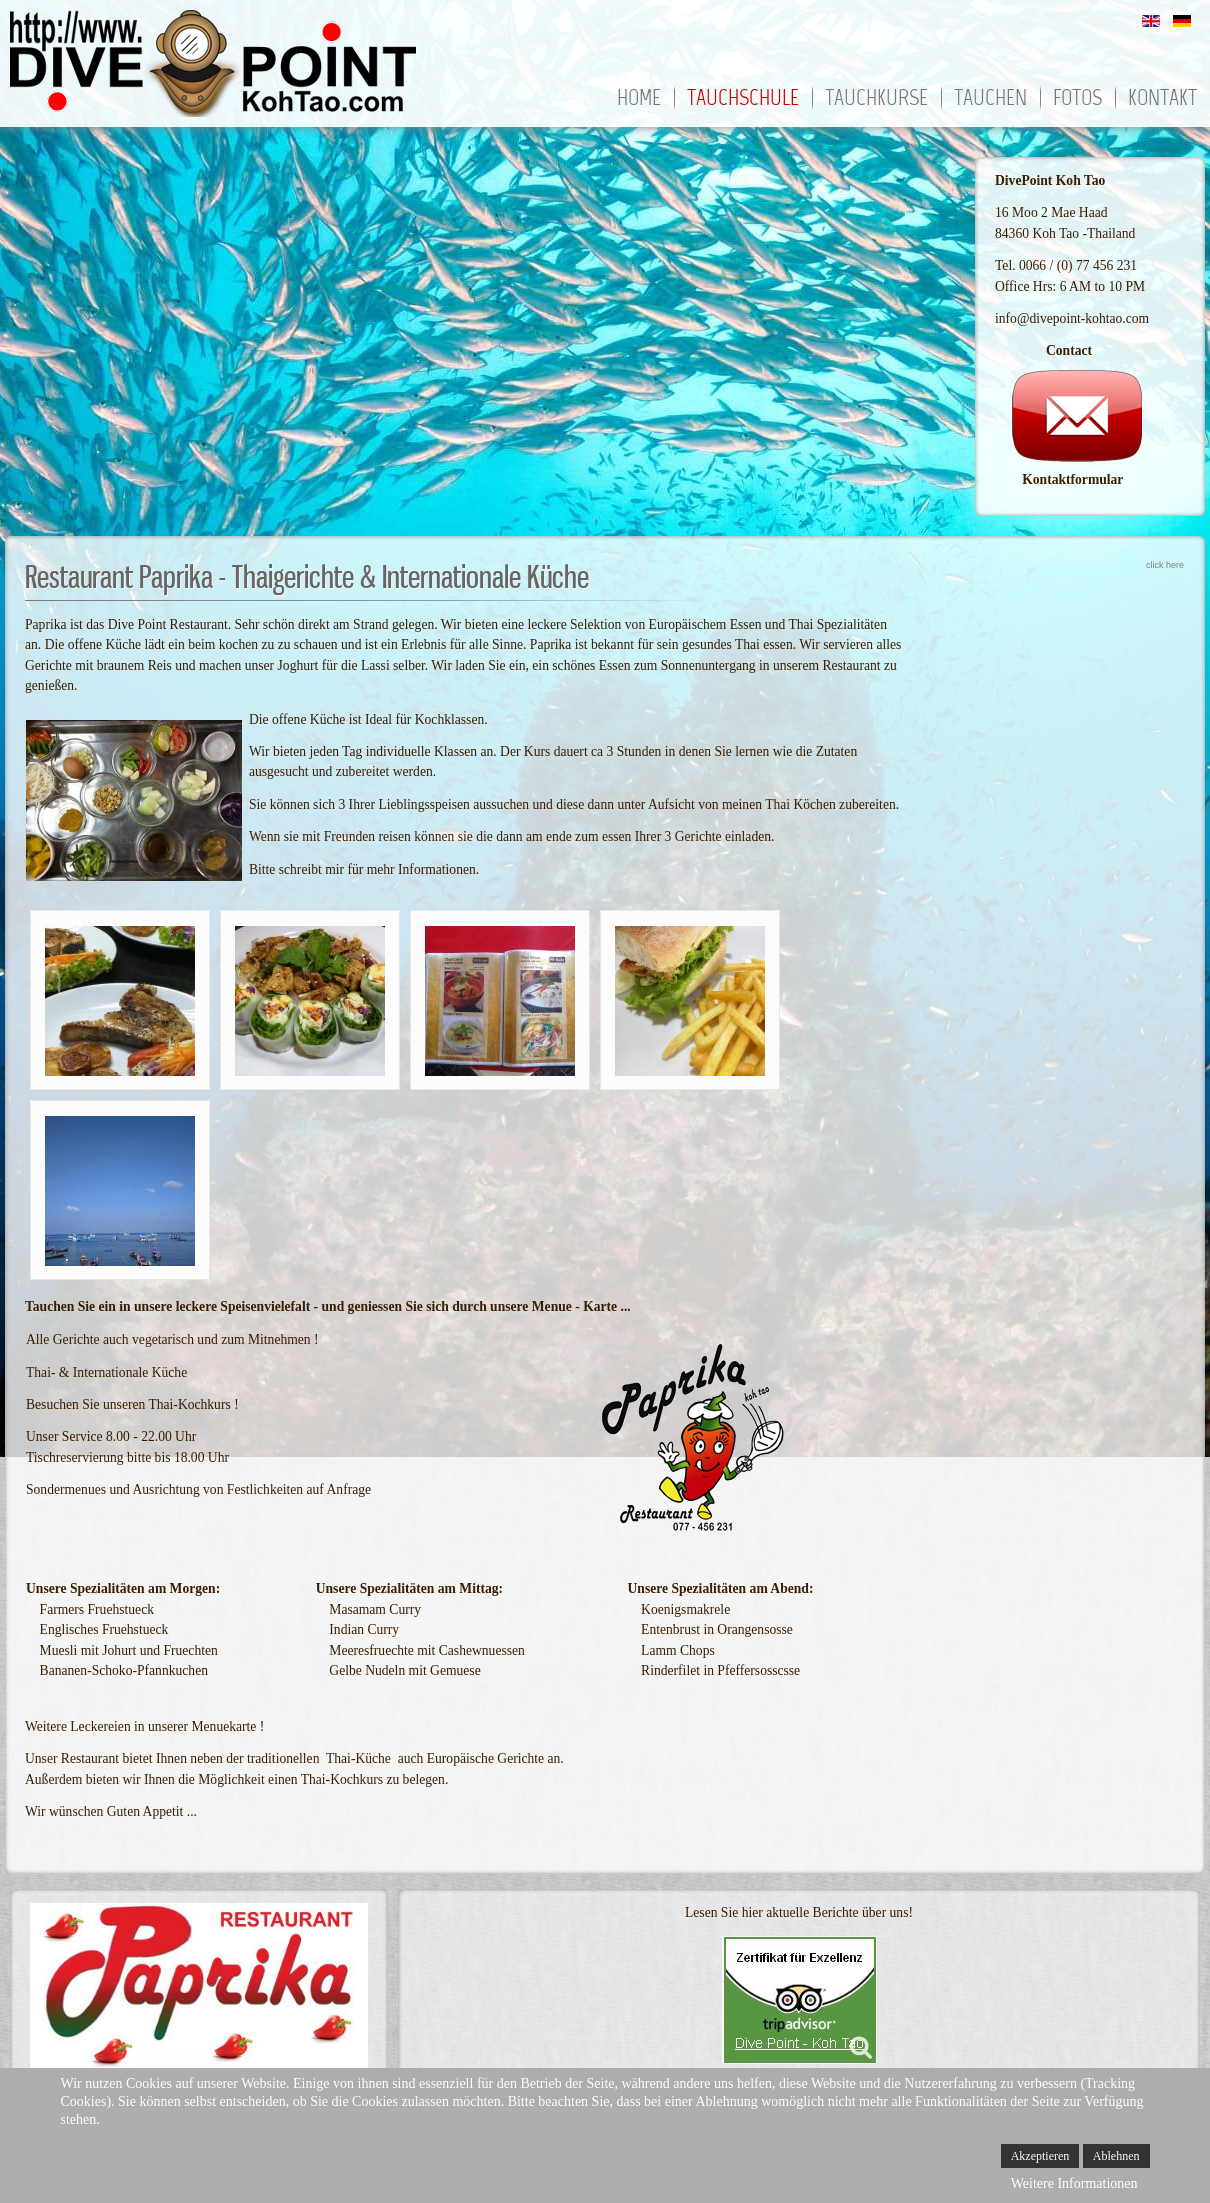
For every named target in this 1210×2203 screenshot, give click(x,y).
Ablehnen (1116, 2156)
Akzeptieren (1040, 2156)
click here (1165, 565)
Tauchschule (743, 99)
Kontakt (1162, 99)
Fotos (1077, 99)
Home (639, 99)
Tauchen (990, 99)
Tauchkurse (876, 99)
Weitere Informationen (1074, 2183)
